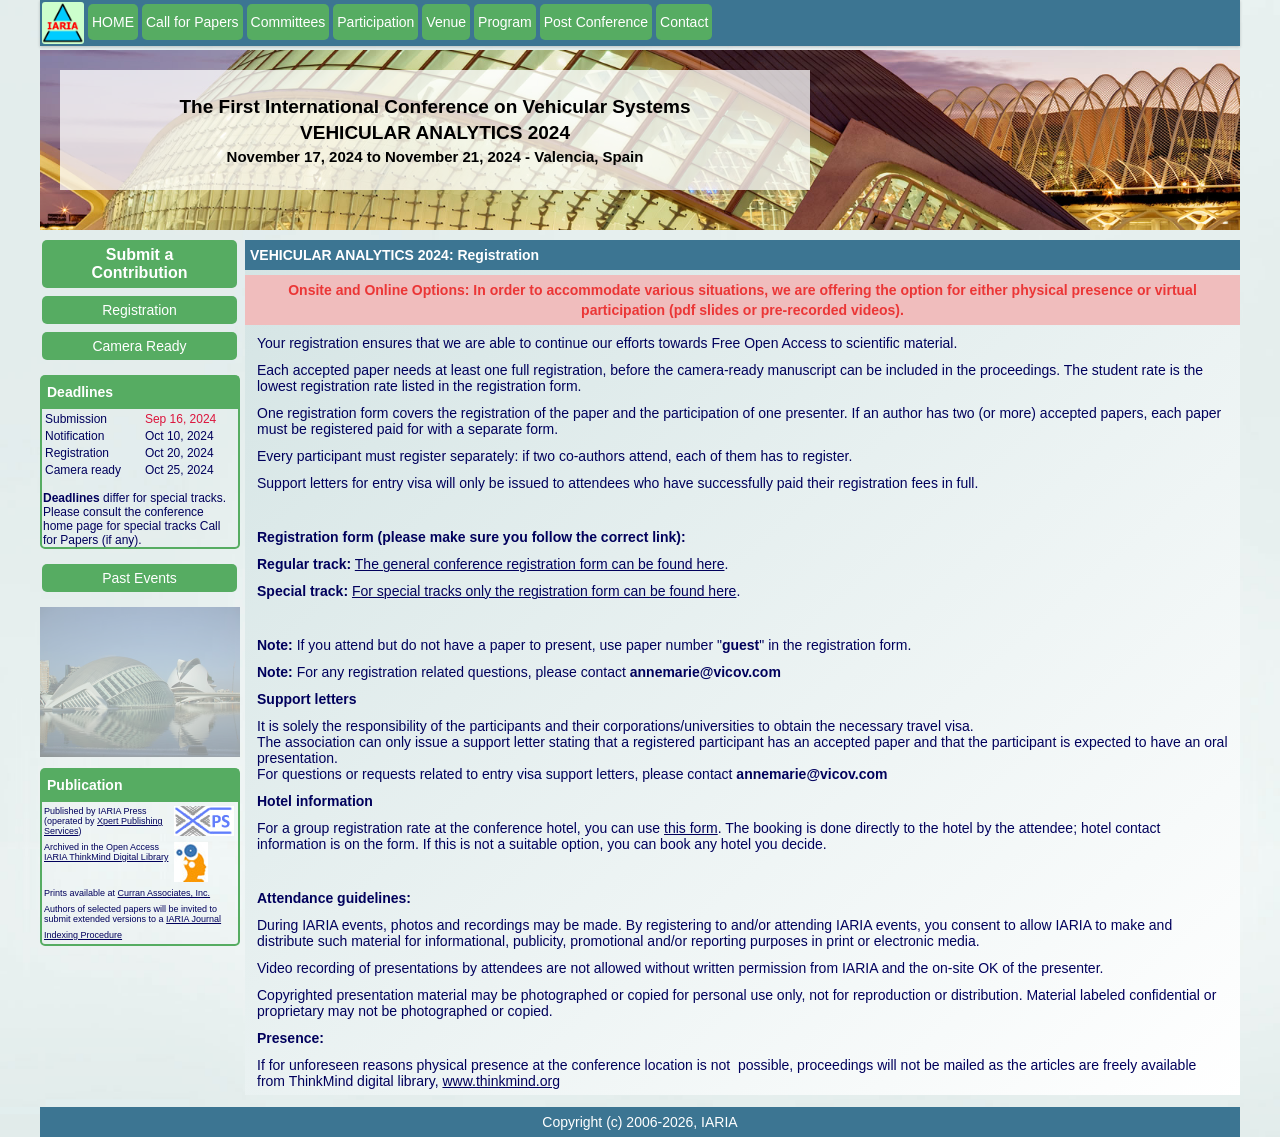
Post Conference (596, 22)
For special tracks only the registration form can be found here (544, 591)
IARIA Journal (193, 919)
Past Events (139, 578)
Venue (446, 22)
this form (691, 828)
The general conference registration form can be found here (540, 564)
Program (505, 22)
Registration (139, 310)
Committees (288, 22)
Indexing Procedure (83, 935)
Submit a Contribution (140, 263)
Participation (375, 22)
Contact (684, 22)
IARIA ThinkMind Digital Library (106, 857)
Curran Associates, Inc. (164, 893)
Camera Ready (139, 346)
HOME (113, 22)
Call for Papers (192, 22)
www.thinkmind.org (501, 1081)
